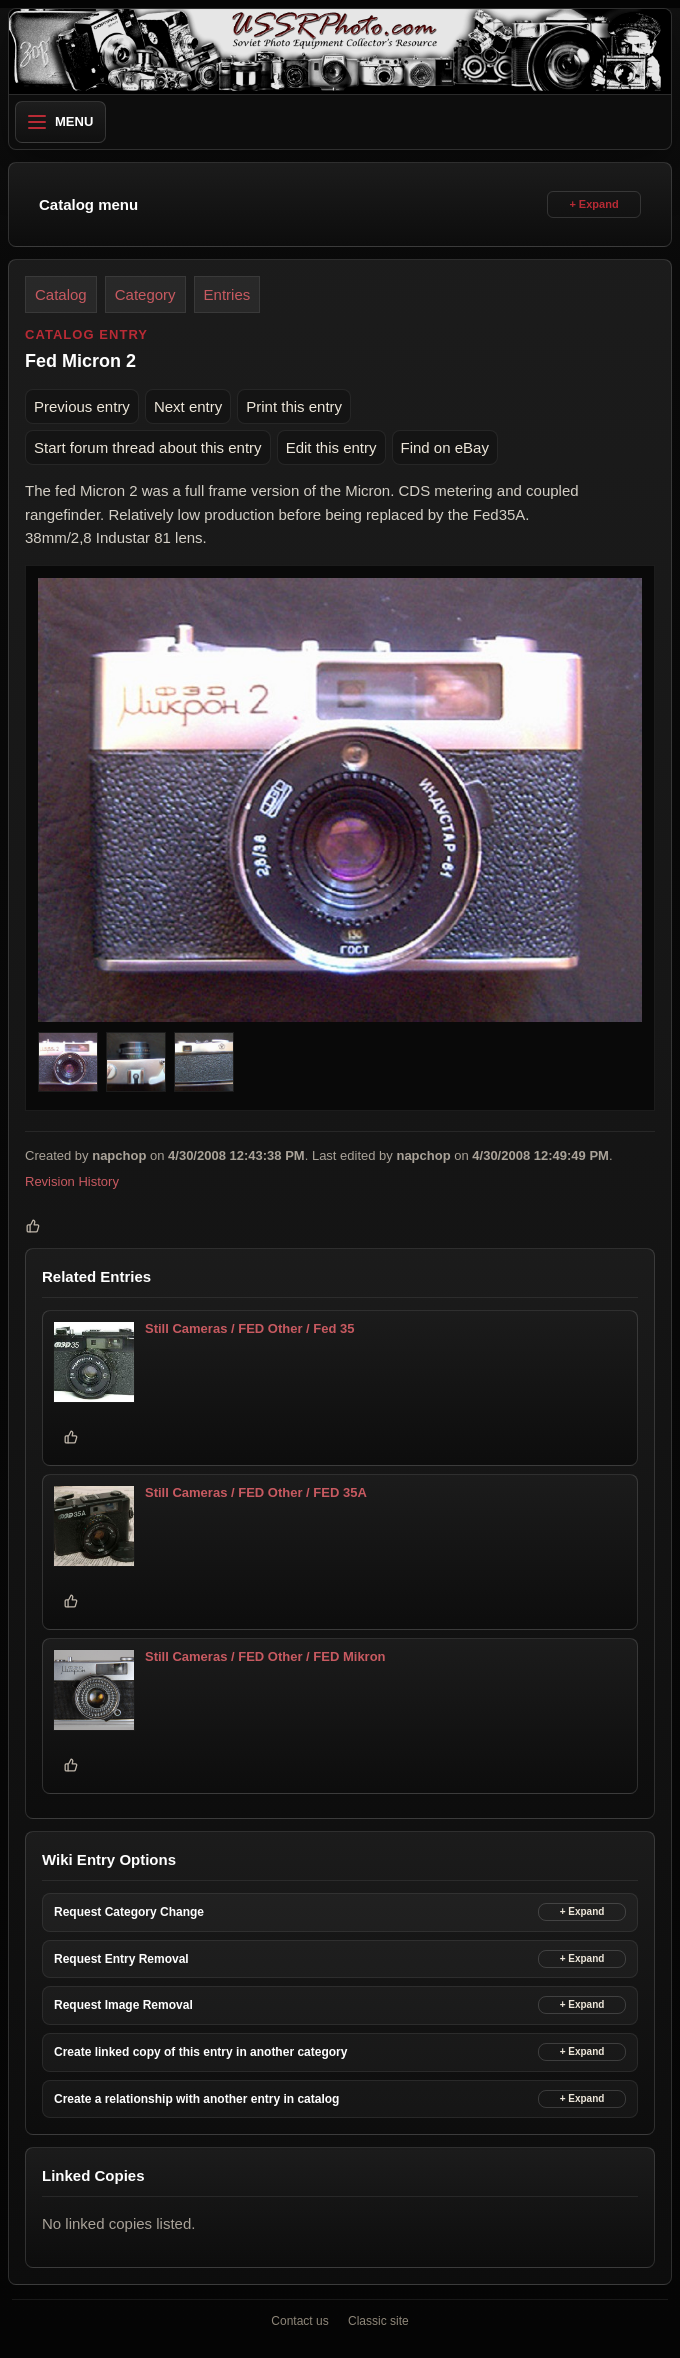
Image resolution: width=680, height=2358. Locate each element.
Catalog (61, 294)
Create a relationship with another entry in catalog (196, 2099)
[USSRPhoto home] (340, 51)
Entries (227, 294)
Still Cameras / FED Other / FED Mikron (265, 1656)
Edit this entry (331, 447)
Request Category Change (129, 1912)
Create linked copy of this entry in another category (200, 2052)
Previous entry (82, 406)
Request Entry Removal (121, 1959)
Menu (60, 121)
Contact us (299, 2321)
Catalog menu (88, 204)
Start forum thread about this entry (148, 447)
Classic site (378, 2321)
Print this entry (294, 406)
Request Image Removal (123, 2005)
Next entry (188, 406)
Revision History (72, 1181)
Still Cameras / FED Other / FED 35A (256, 1492)
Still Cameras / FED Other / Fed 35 (250, 1328)
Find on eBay (445, 447)
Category (145, 294)
